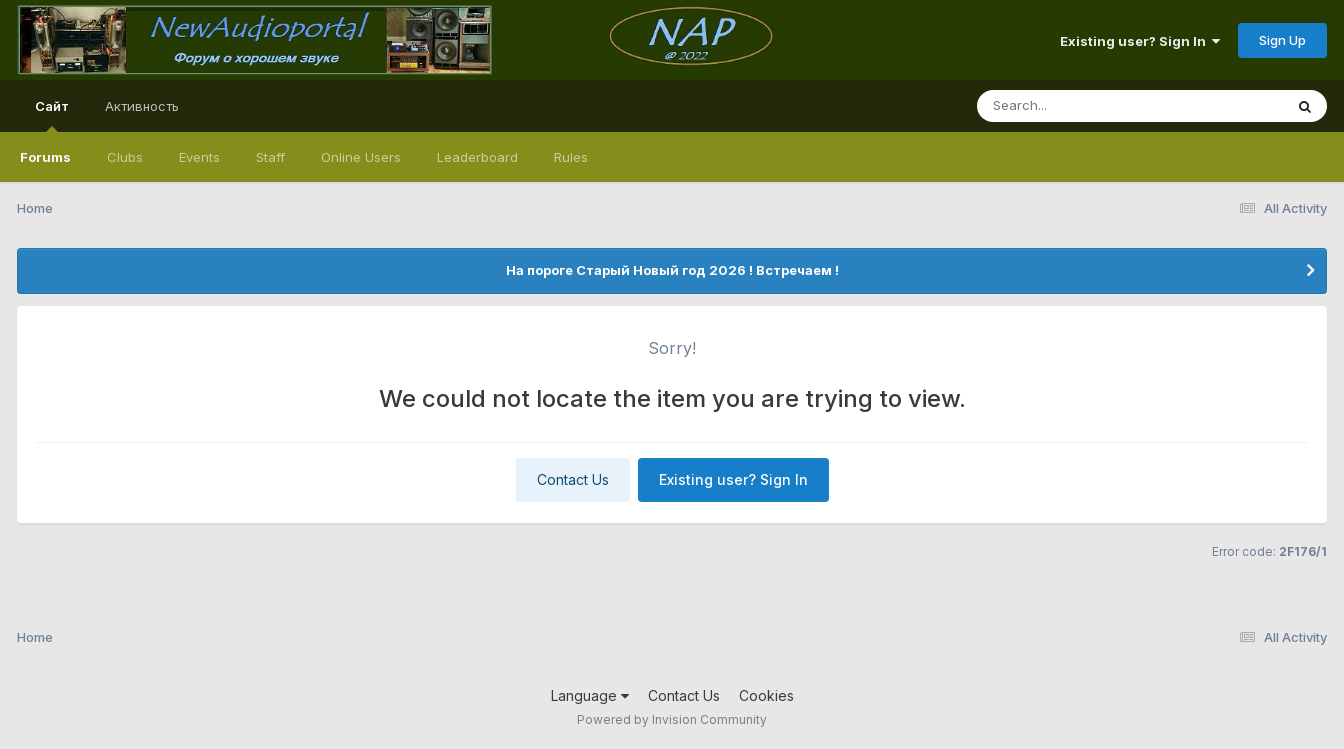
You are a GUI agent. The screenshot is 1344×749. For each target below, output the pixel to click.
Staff (270, 157)
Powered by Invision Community (672, 719)
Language (590, 695)
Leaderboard (477, 157)
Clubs (125, 157)
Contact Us (573, 479)
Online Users (361, 157)
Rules (571, 157)
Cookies (766, 695)
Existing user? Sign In (1140, 41)
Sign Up (1282, 40)
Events (199, 157)
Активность (142, 106)
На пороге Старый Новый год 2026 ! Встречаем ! (672, 270)
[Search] (1075, 106)
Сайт (52, 115)
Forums (45, 157)
